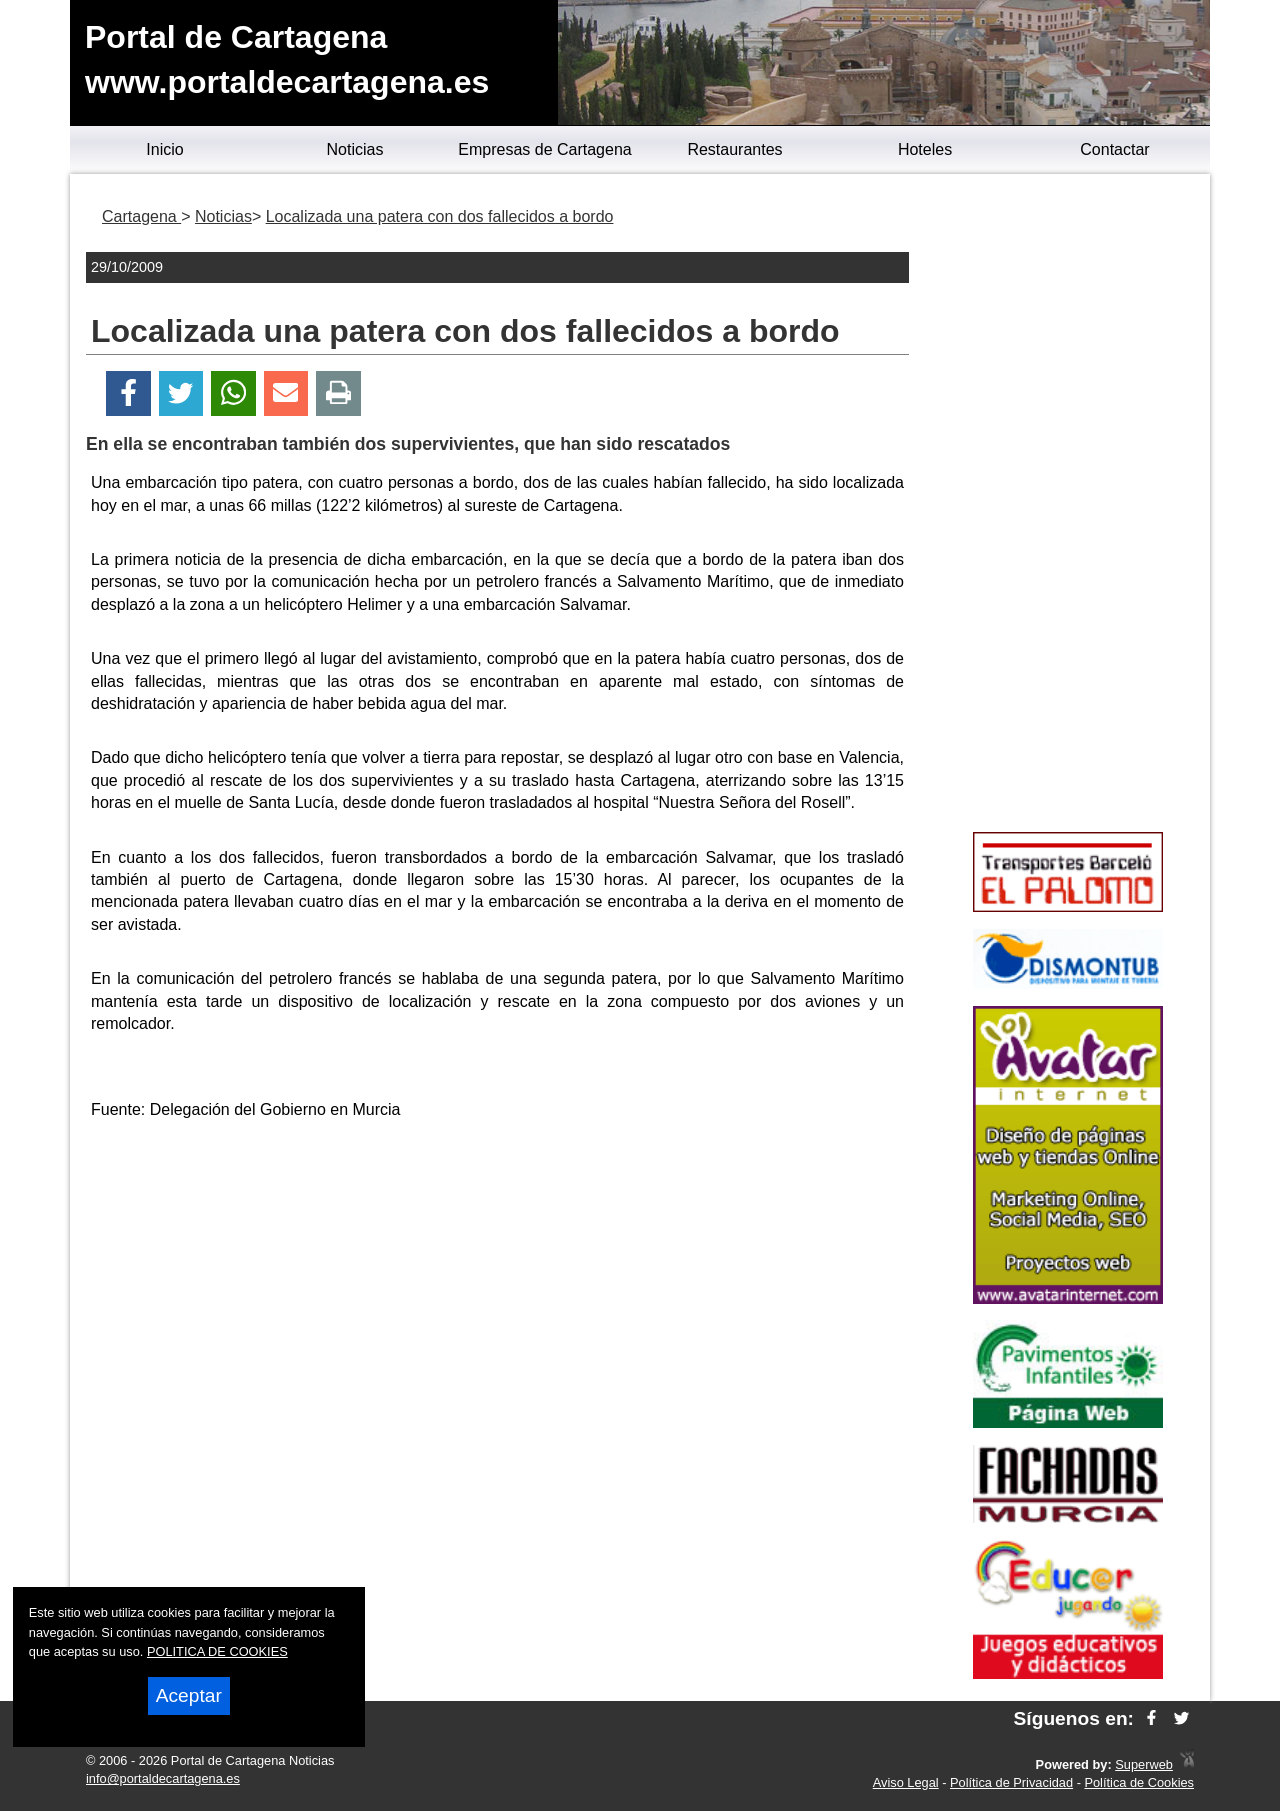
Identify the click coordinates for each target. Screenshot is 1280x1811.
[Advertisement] (498, 1278)
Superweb (1144, 1764)
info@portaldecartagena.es (163, 1778)
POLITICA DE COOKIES (217, 1651)
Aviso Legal (906, 1782)
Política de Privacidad (1011, 1782)
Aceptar (189, 1695)
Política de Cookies (1139, 1782)
